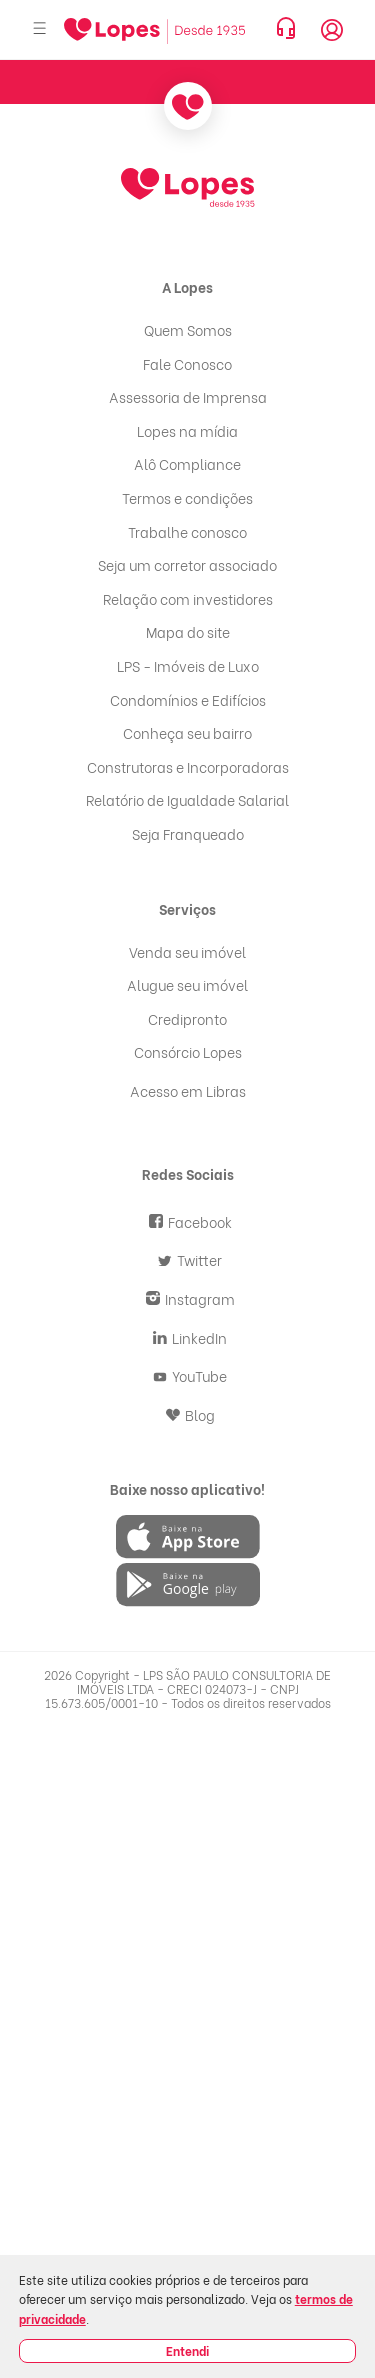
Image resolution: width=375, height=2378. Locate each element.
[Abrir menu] (40, 29)
